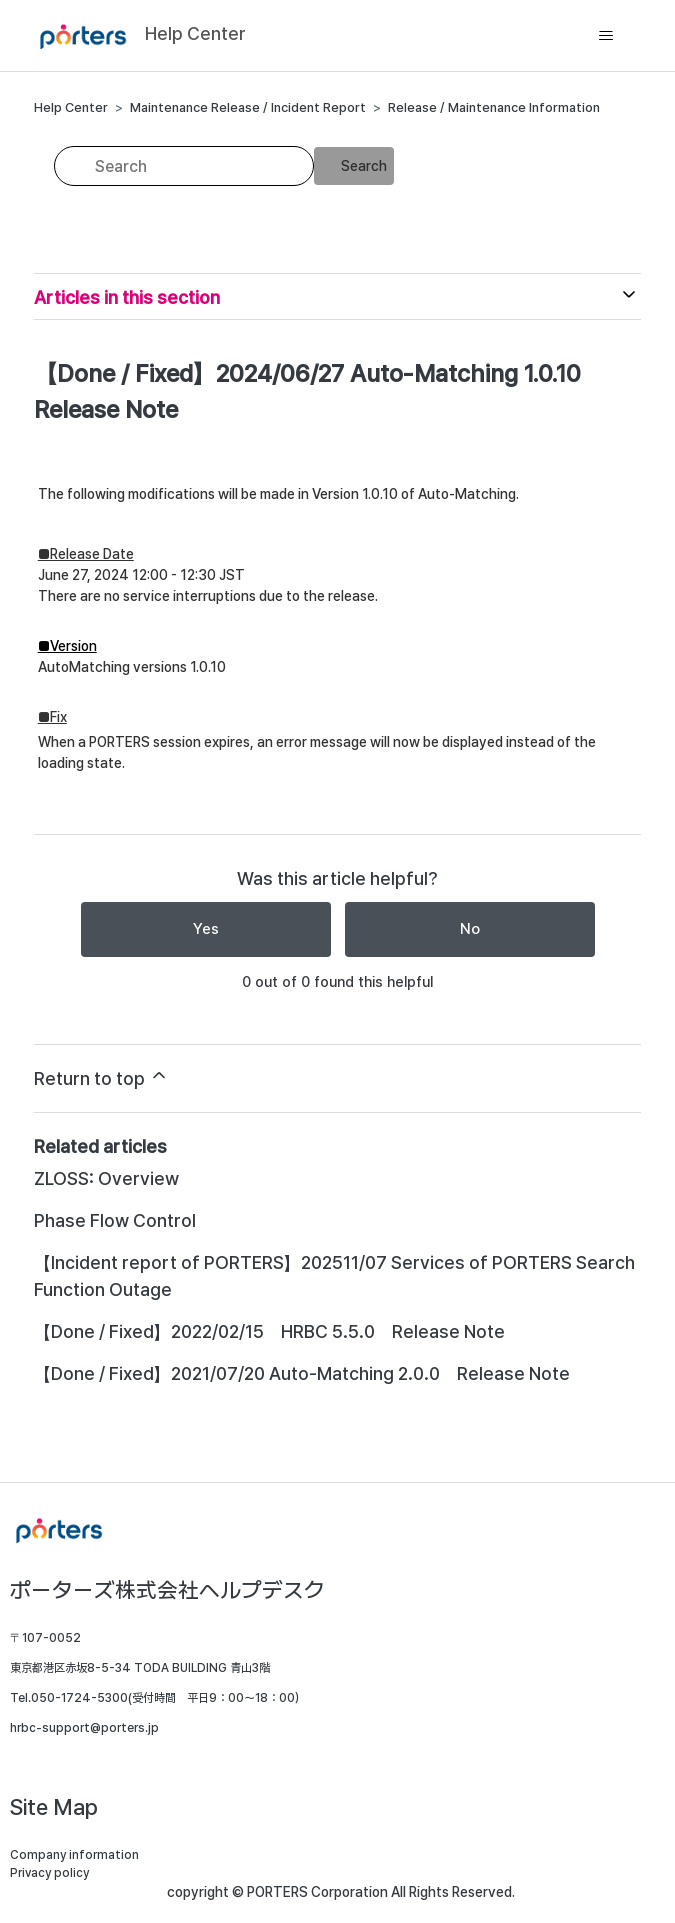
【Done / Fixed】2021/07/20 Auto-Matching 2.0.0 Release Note (302, 1373)
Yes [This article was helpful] (206, 929)
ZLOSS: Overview (106, 1178)
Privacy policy (49, 1873)
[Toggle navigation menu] (605, 36)
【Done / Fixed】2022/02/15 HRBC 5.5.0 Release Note (269, 1331)
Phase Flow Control (115, 1220)
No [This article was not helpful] (470, 929)
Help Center (71, 107)
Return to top (101, 1077)
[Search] (184, 166)
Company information (74, 1855)
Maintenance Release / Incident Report (248, 107)
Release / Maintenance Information (494, 107)
